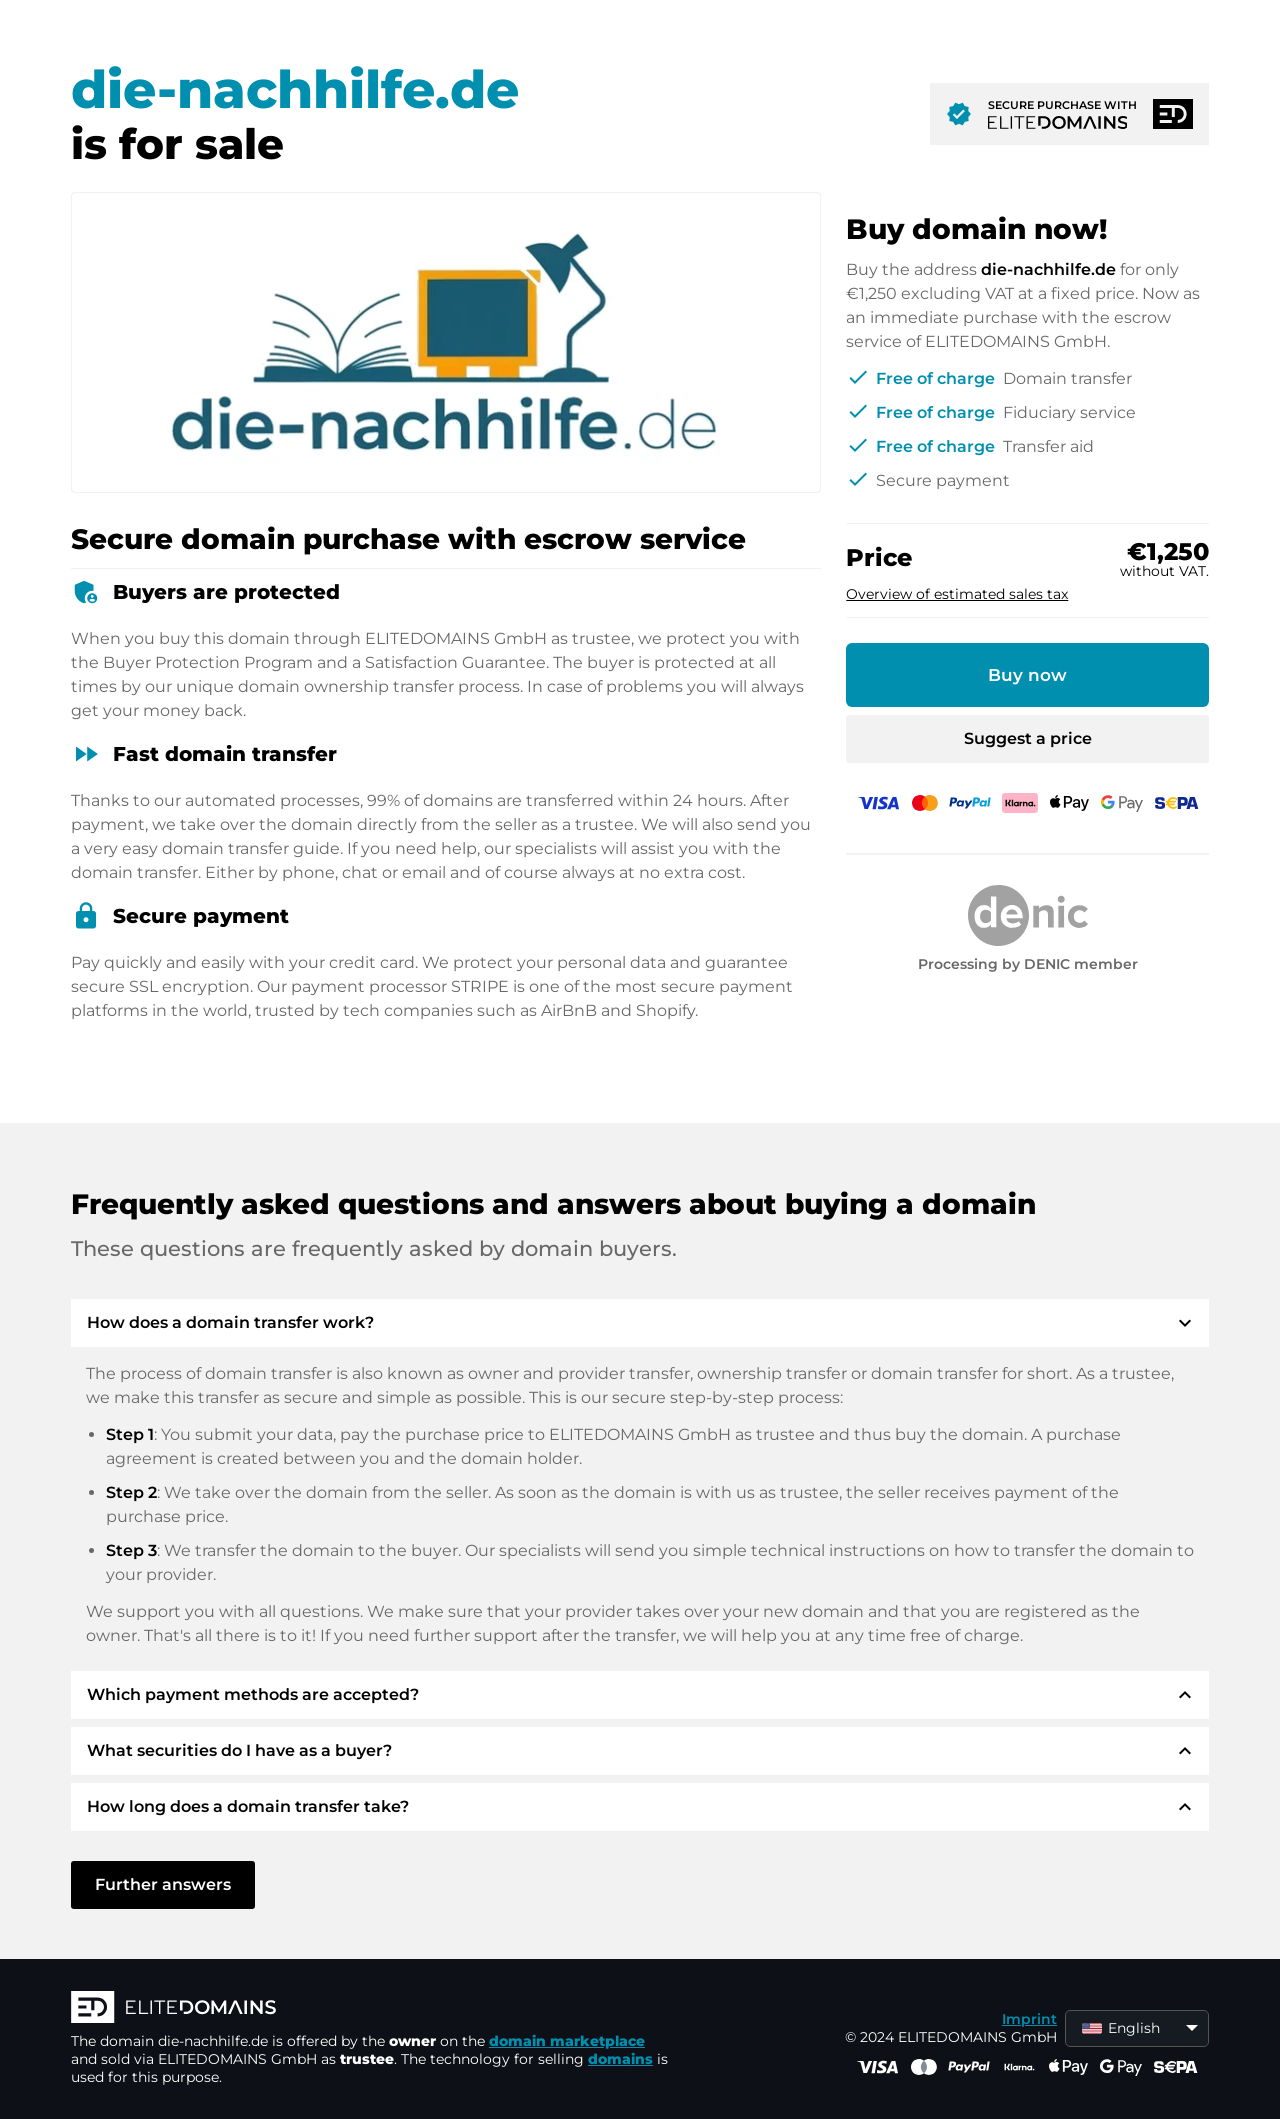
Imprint (1029, 2019)
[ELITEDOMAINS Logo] (371, 2009)
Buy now (1027, 675)
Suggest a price (1028, 738)
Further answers (163, 1884)
